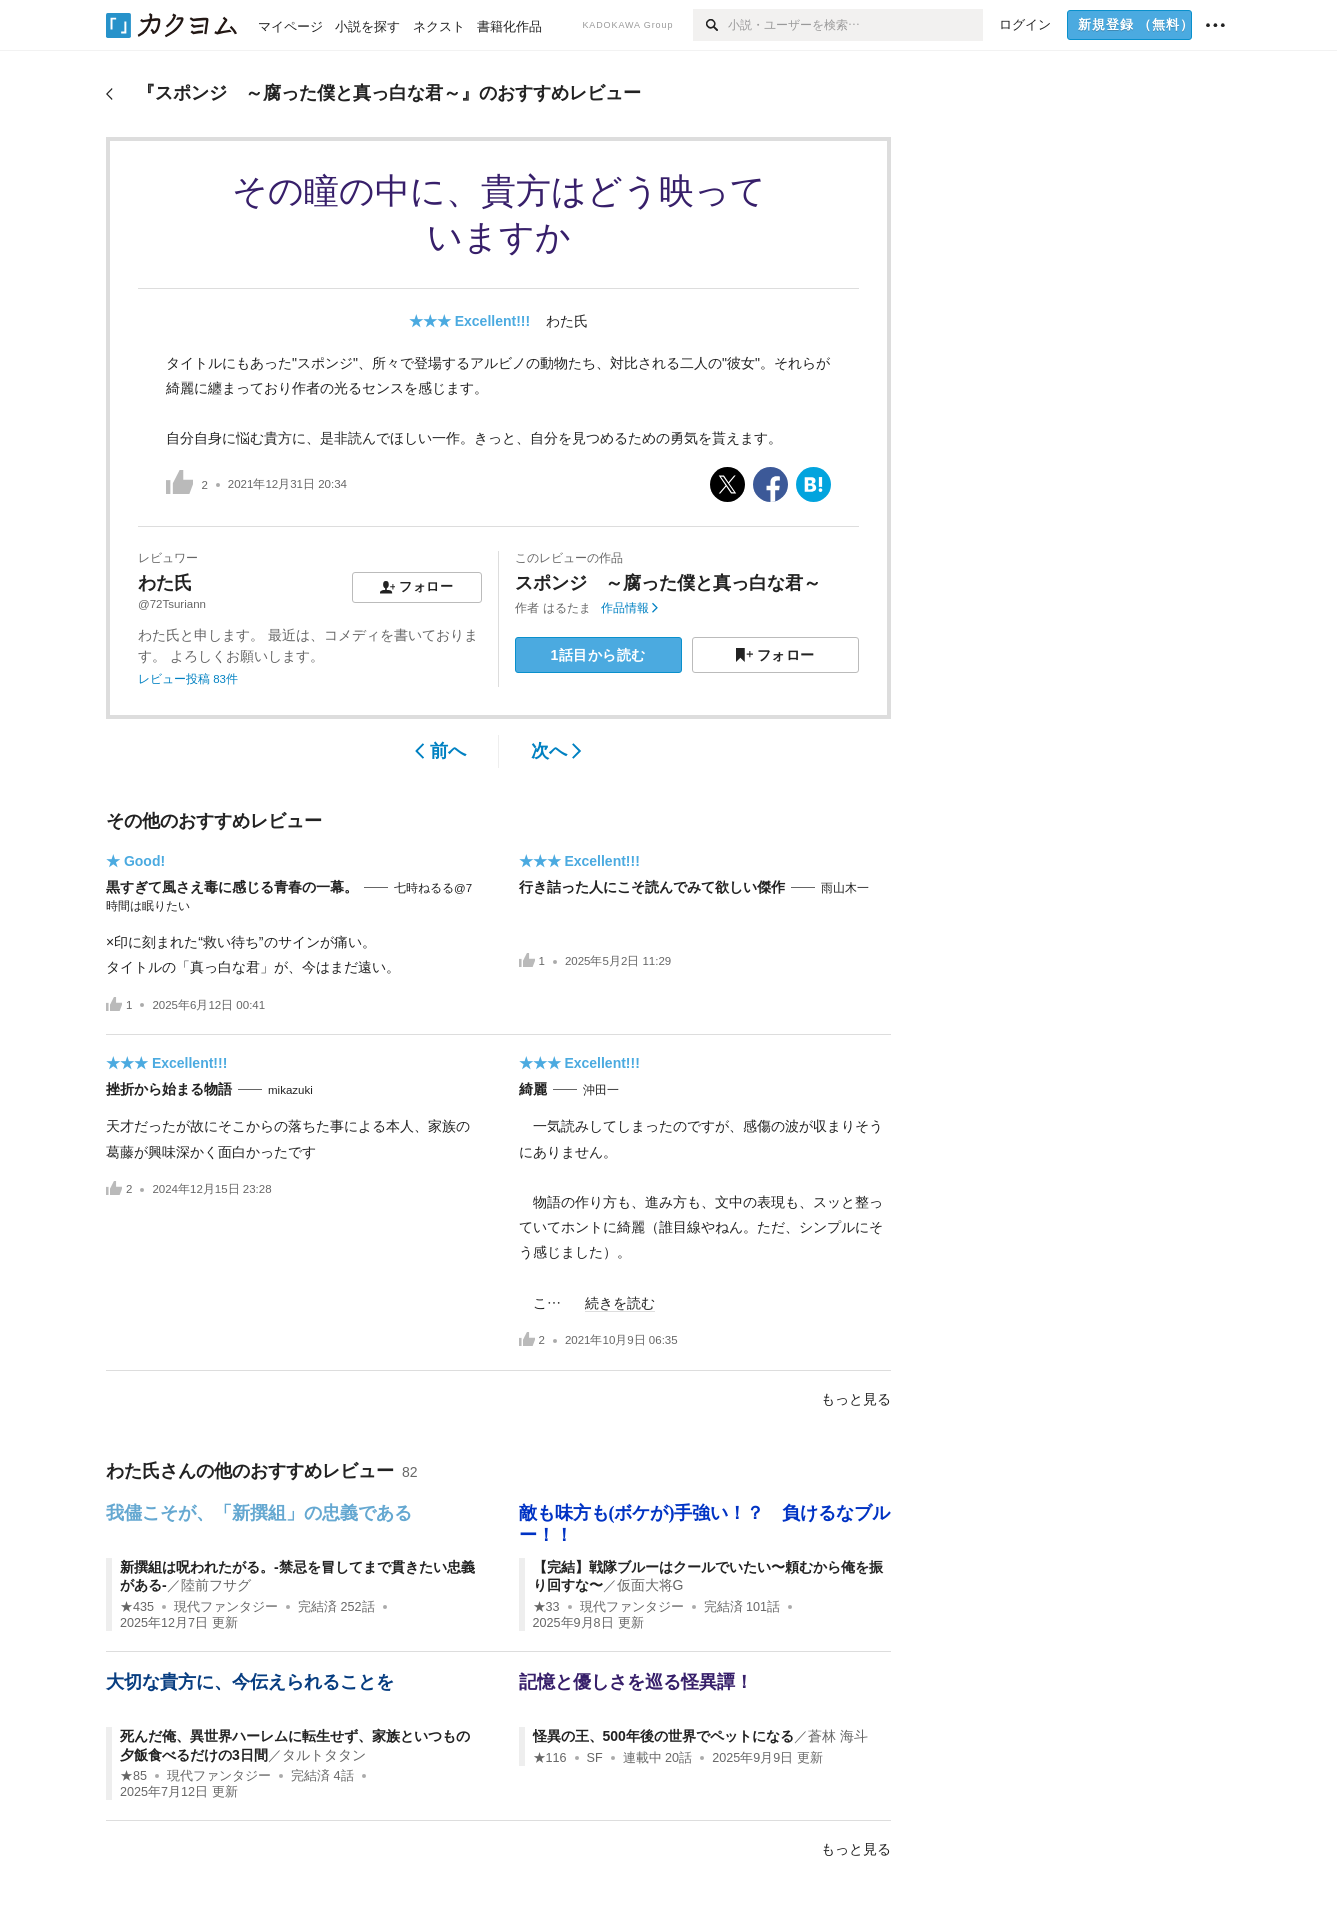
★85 (133, 1776)
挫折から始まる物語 (169, 1089)
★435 (137, 1607)
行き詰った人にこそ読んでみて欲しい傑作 (652, 887)
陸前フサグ (216, 1585)
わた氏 (567, 321)
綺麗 (533, 1089)
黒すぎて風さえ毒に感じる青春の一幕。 (232, 887)
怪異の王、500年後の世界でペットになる (663, 1736)
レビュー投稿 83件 (188, 679)
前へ (440, 751)
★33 (546, 1607)
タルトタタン (324, 1755)
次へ (556, 751)
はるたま (567, 608)
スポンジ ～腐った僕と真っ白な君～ (668, 583)
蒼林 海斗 (838, 1736)
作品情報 (629, 608)
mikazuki (290, 1090)
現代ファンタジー (226, 1607)
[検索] (710, 25)
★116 (550, 1758)
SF (595, 1758)
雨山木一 (845, 888)
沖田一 (601, 1090)
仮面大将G (650, 1585)
